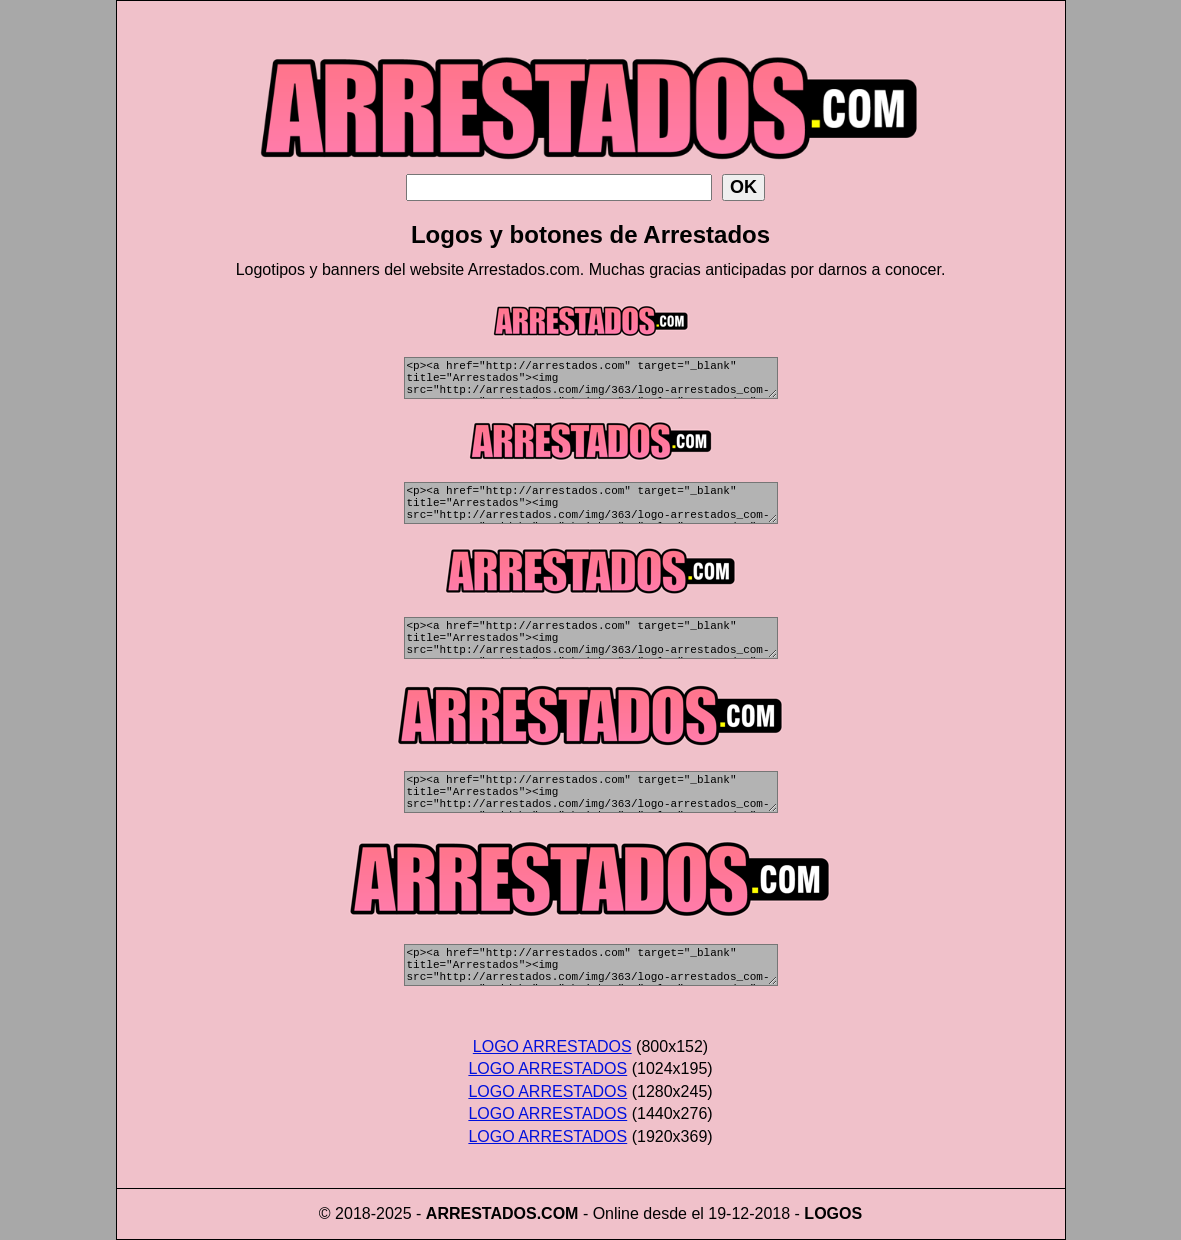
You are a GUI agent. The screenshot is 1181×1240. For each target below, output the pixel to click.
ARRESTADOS (481, 1213)
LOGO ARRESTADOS (552, 1046)
